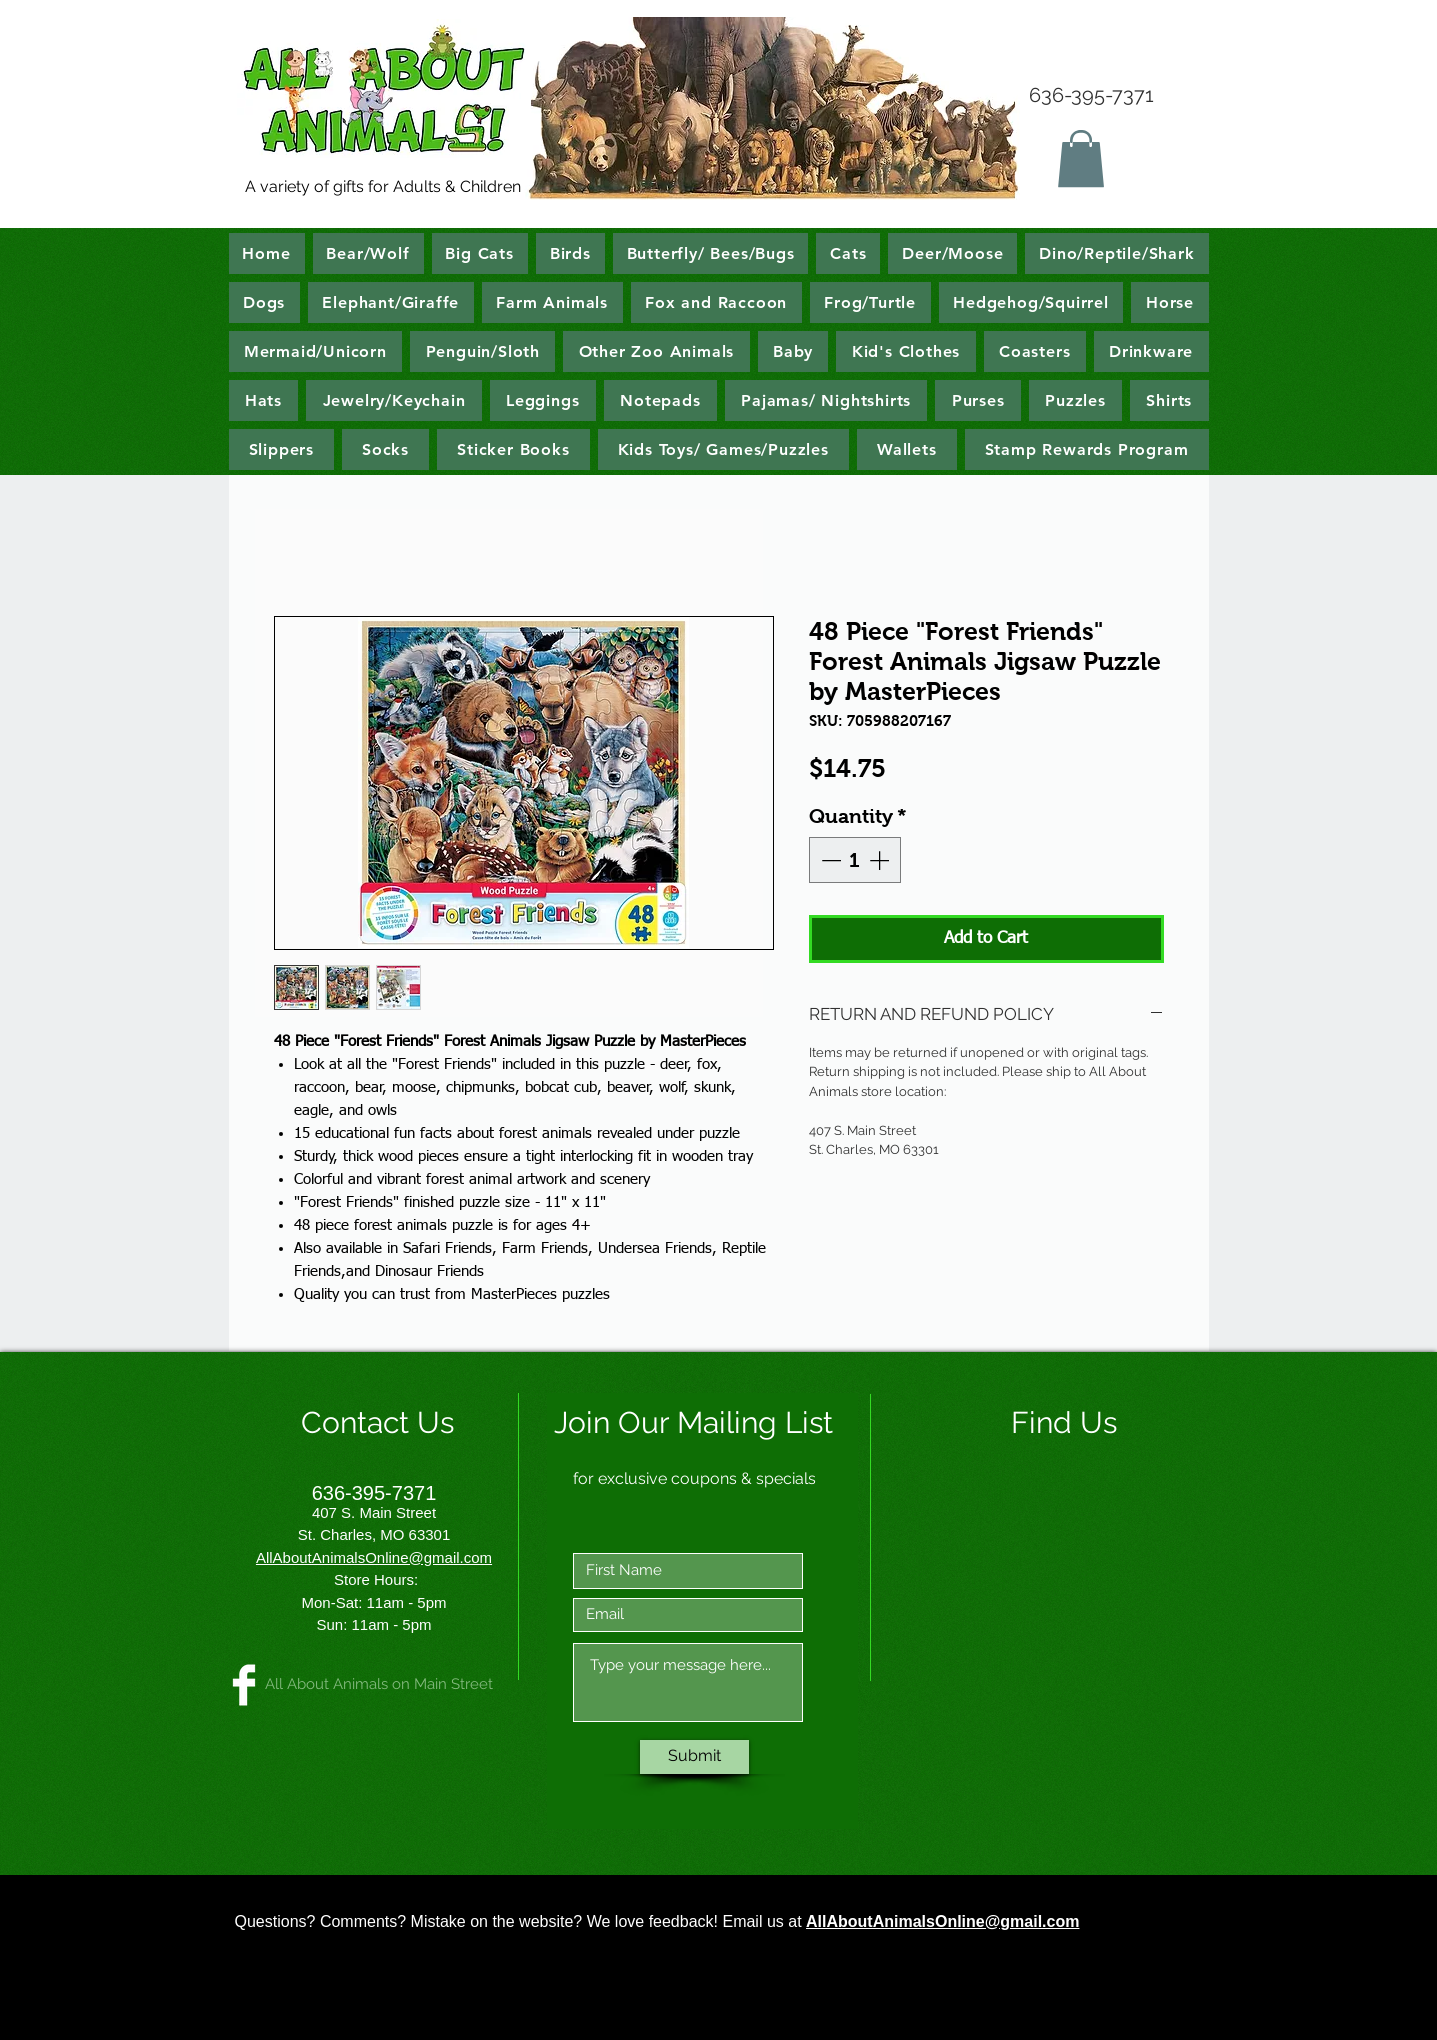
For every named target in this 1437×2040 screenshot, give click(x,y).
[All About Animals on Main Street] (244, 1685)
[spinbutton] (855, 860)
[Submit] (694, 1757)
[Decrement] (829, 860)
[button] (1081, 158)
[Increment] (881, 860)
